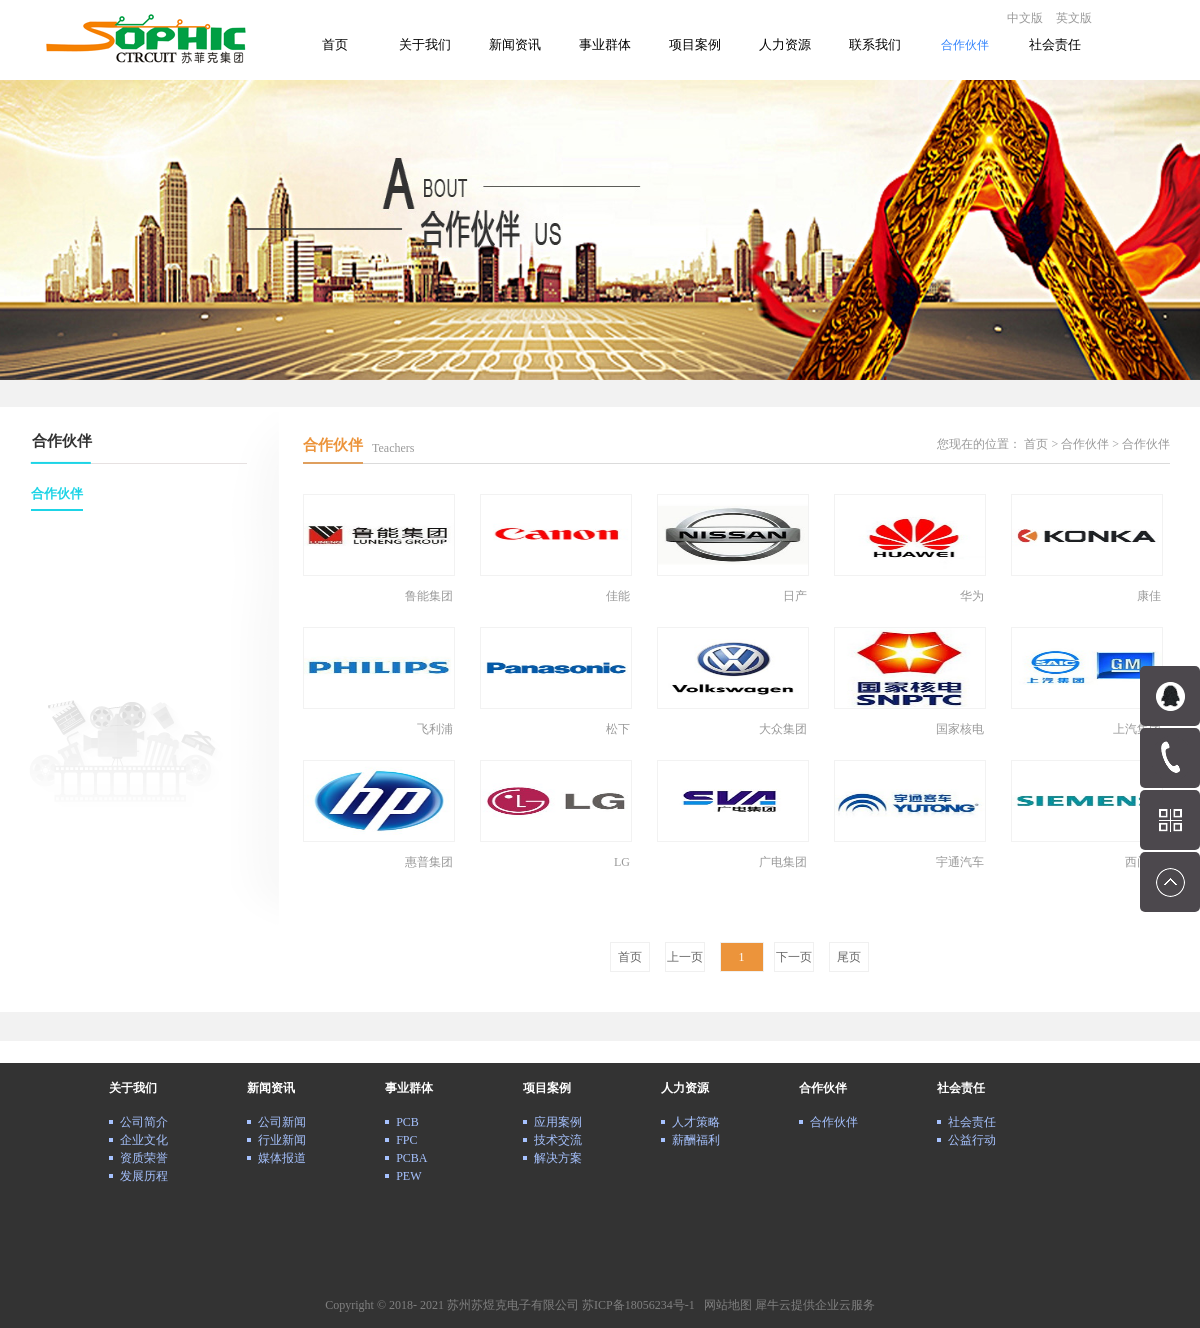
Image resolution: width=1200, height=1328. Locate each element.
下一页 (794, 957)
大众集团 (783, 729)
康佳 (1149, 596)
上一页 (685, 957)
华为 (972, 596)
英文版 (1074, 18)
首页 (335, 44)
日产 (795, 596)
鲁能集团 (429, 596)
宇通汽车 (960, 862)
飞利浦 (435, 729)
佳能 (618, 596)
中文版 (1025, 18)
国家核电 (960, 729)
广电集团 (783, 862)
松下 (618, 729)
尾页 (849, 957)
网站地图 (725, 1305)
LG (622, 862)
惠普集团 (429, 862)
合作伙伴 (1085, 444)
